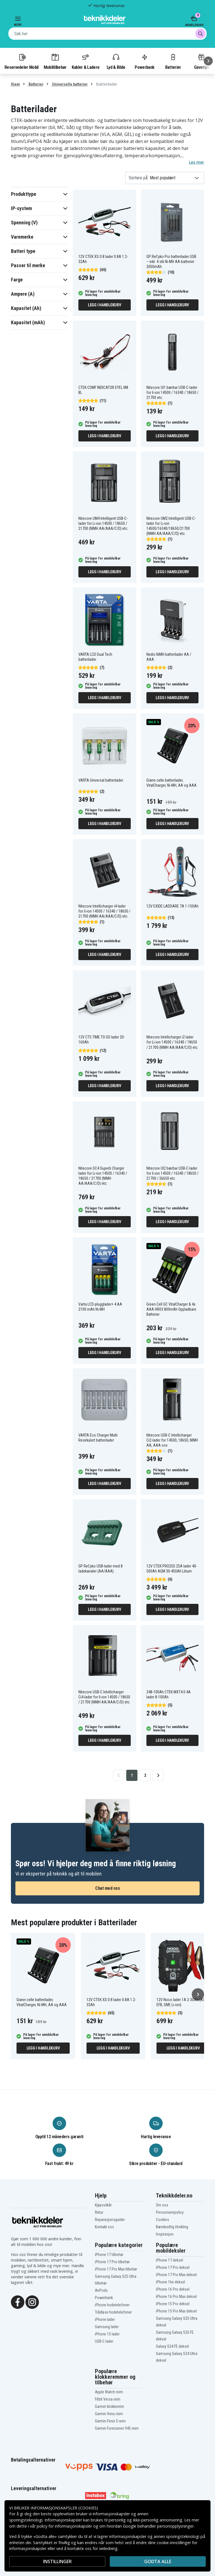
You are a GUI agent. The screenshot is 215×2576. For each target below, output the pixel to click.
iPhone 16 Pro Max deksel (176, 2296)
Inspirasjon (165, 2234)
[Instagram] (32, 2302)
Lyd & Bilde (116, 61)
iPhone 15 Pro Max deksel (176, 2311)
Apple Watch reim (109, 2392)
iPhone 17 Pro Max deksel (176, 2274)
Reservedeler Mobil (21, 61)
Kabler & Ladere (86, 61)
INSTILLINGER (57, 2561)
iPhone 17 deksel (169, 2260)
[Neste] (208, 61)
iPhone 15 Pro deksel (173, 2304)
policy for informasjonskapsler (64, 2526)
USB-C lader (104, 2341)
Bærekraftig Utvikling (172, 2227)
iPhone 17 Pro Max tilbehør (116, 2269)
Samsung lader (107, 2326)
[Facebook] (17, 2302)
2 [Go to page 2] (145, 1775)
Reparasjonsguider (110, 2219)
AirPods (101, 2290)
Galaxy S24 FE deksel (172, 2346)
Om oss (162, 2205)
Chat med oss (107, 1888)
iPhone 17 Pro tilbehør (112, 2262)
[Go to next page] (158, 1775)
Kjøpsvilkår (103, 2205)
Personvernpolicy (170, 2212)
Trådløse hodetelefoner (113, 2312)
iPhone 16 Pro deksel (173, 2289)
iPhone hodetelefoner (112, 2305)
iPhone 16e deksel (170, 2282)
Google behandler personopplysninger (158, 2526)
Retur (99, 2212)
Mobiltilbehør (55, 61)
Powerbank (144, 61)
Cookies (162, 2219)
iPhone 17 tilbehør (109, 2254)
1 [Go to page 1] (132, 1775)
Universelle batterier (69, 84)
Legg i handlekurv (104, 305)
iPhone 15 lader (107, 2334)
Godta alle (157, 2561)
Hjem (15, 84)
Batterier (173, 61)
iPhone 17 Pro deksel (173, 2267)
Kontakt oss (104, 2227)
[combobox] (107, 33)
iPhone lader (105, 2319)
